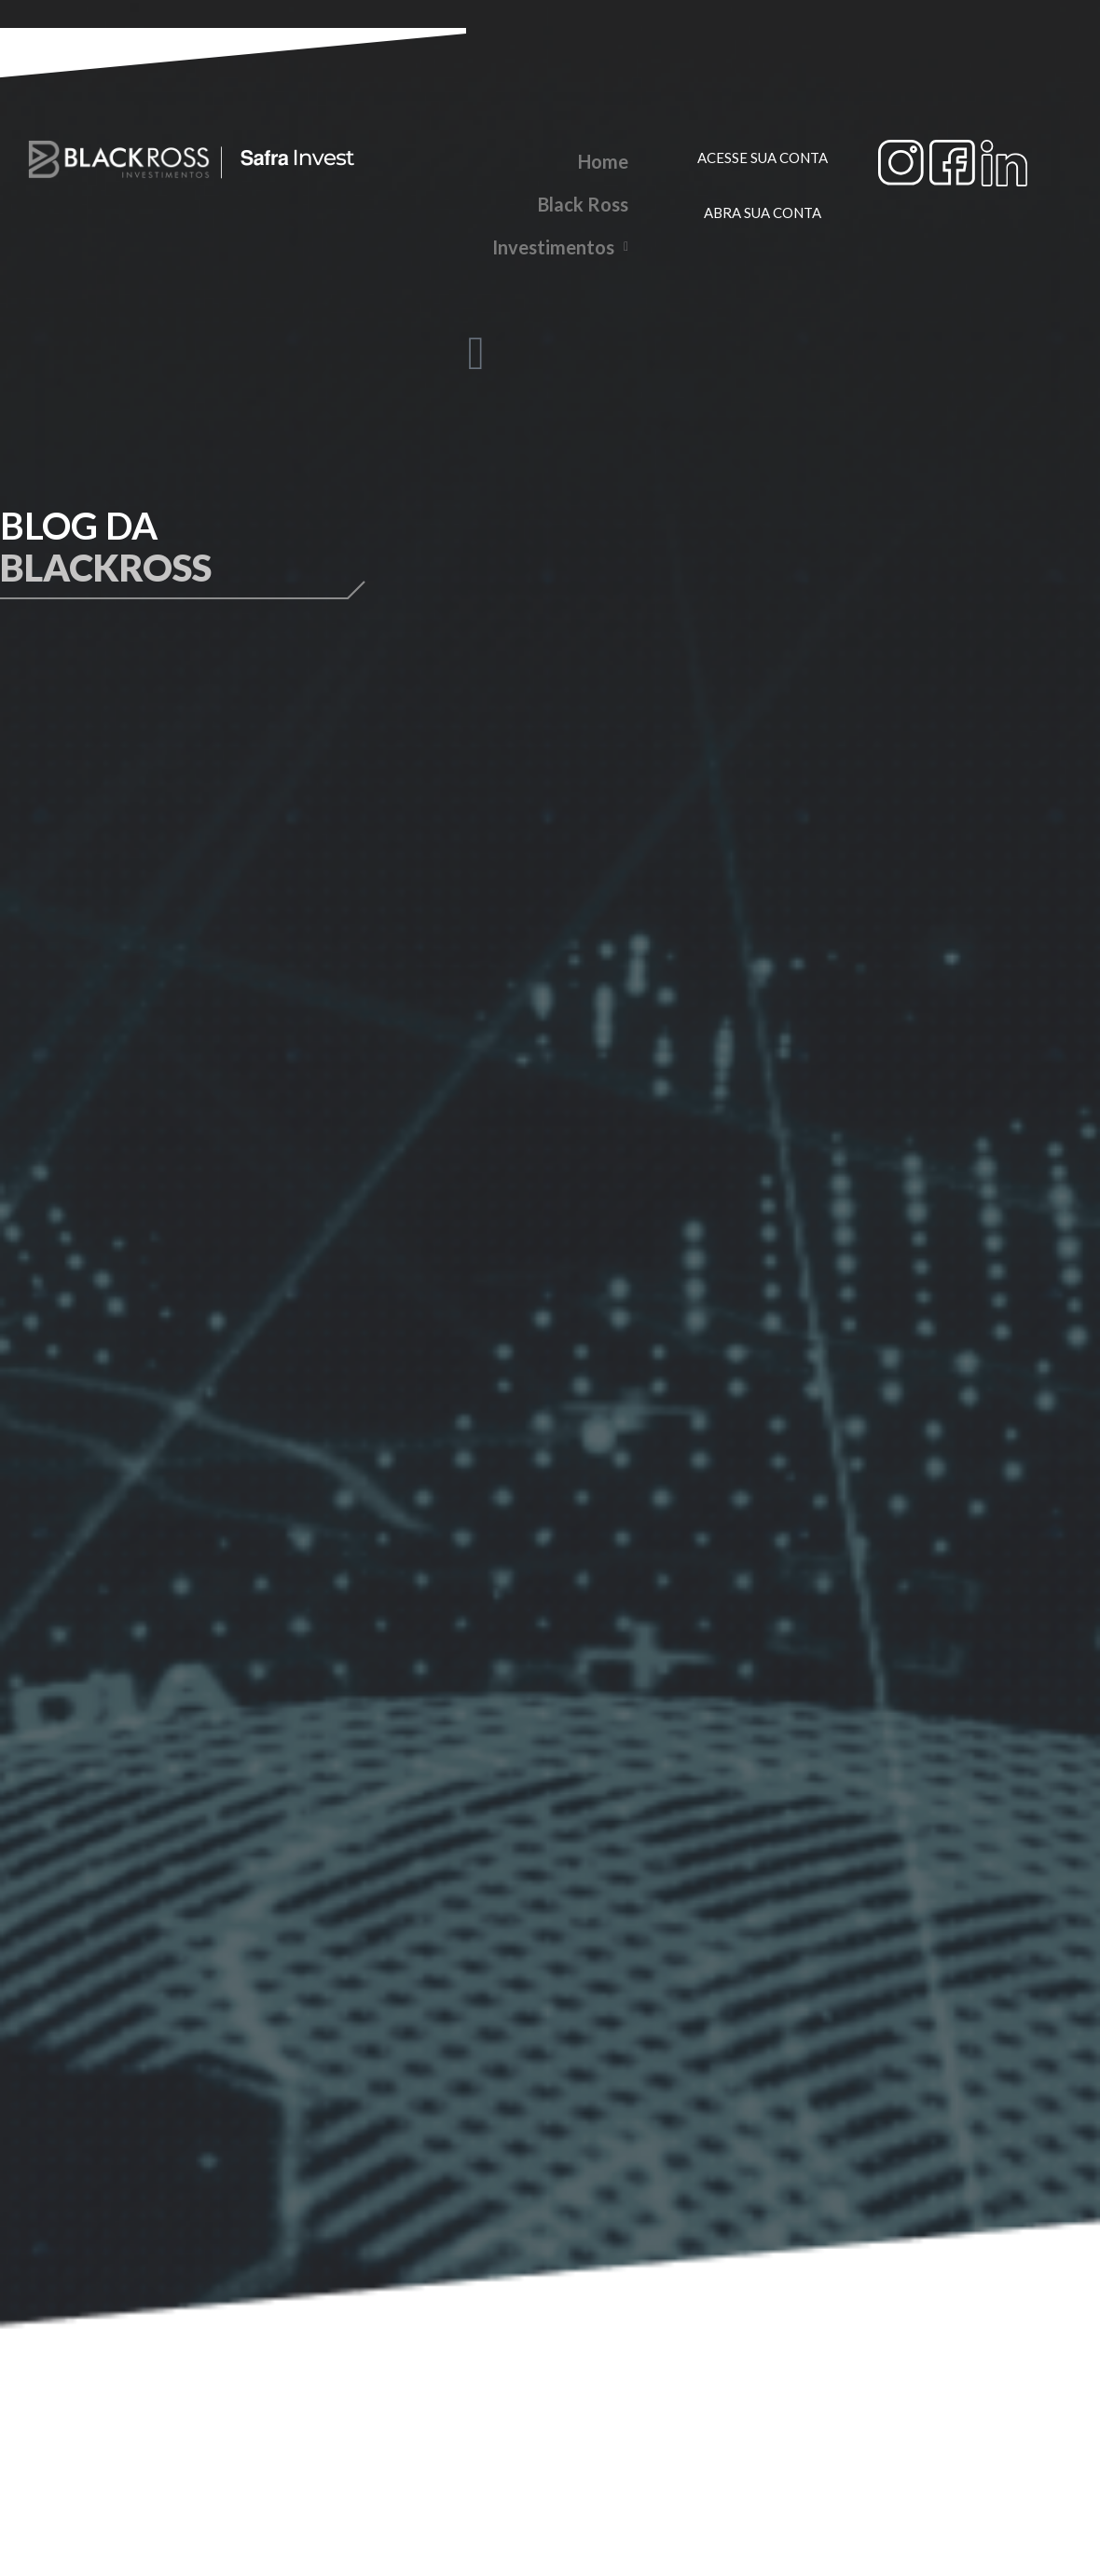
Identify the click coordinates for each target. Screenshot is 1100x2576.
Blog (609, 290)
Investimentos (560, 247)
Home (603, 161)
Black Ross (583, 204)
